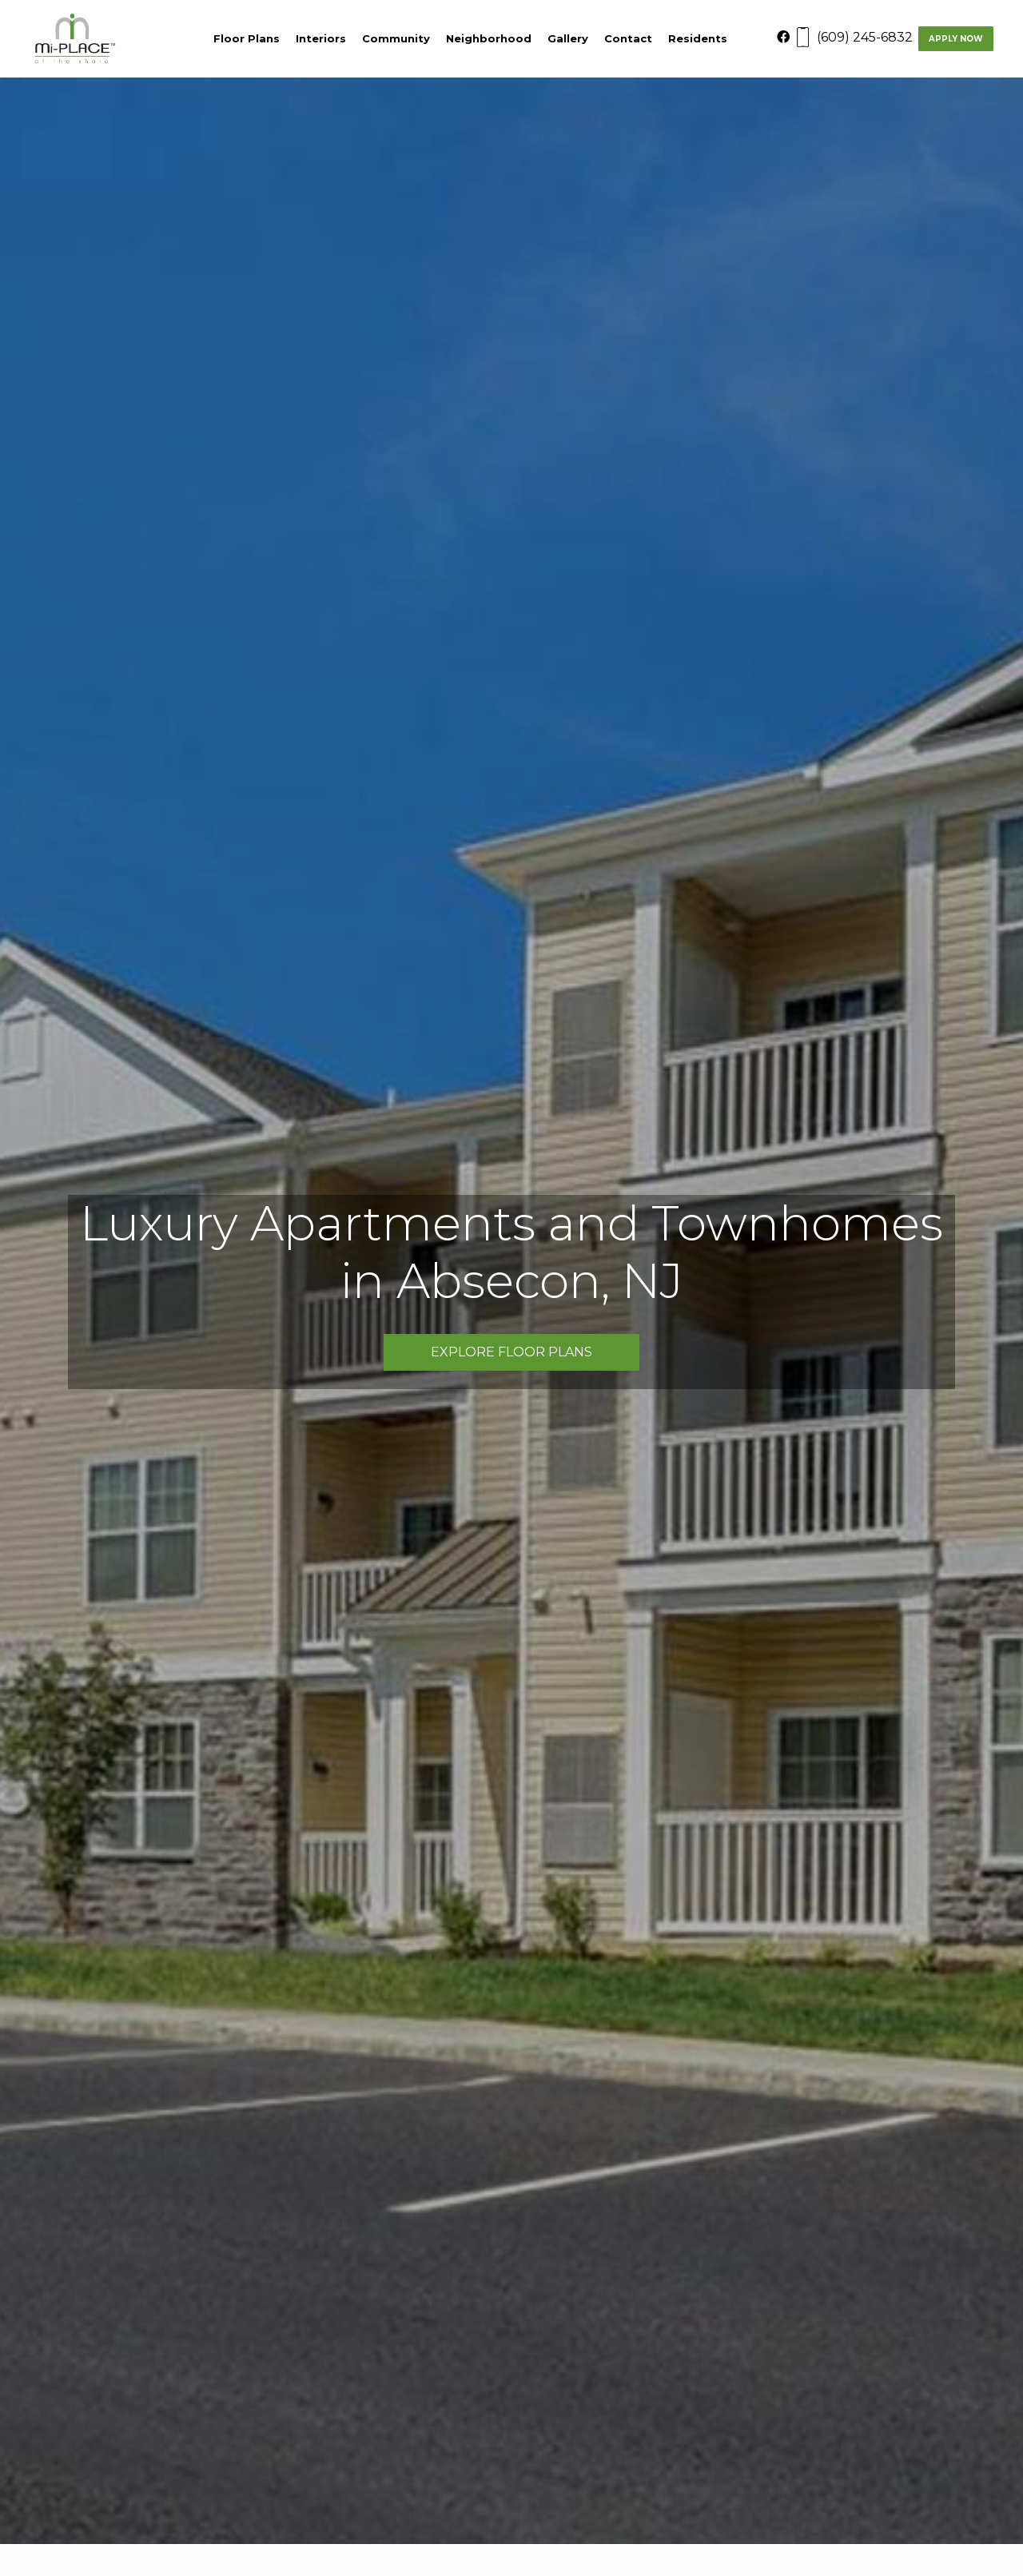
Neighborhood (488, 38)
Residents (697, 38)
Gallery (567, 38)
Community (396, 38)
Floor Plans (246, 38)
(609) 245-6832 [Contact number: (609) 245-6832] (865, 37)
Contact (628, 38)
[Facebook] (795, 37)
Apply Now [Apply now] (956, 39)
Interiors (321, 38)
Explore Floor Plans (511, 1352)
